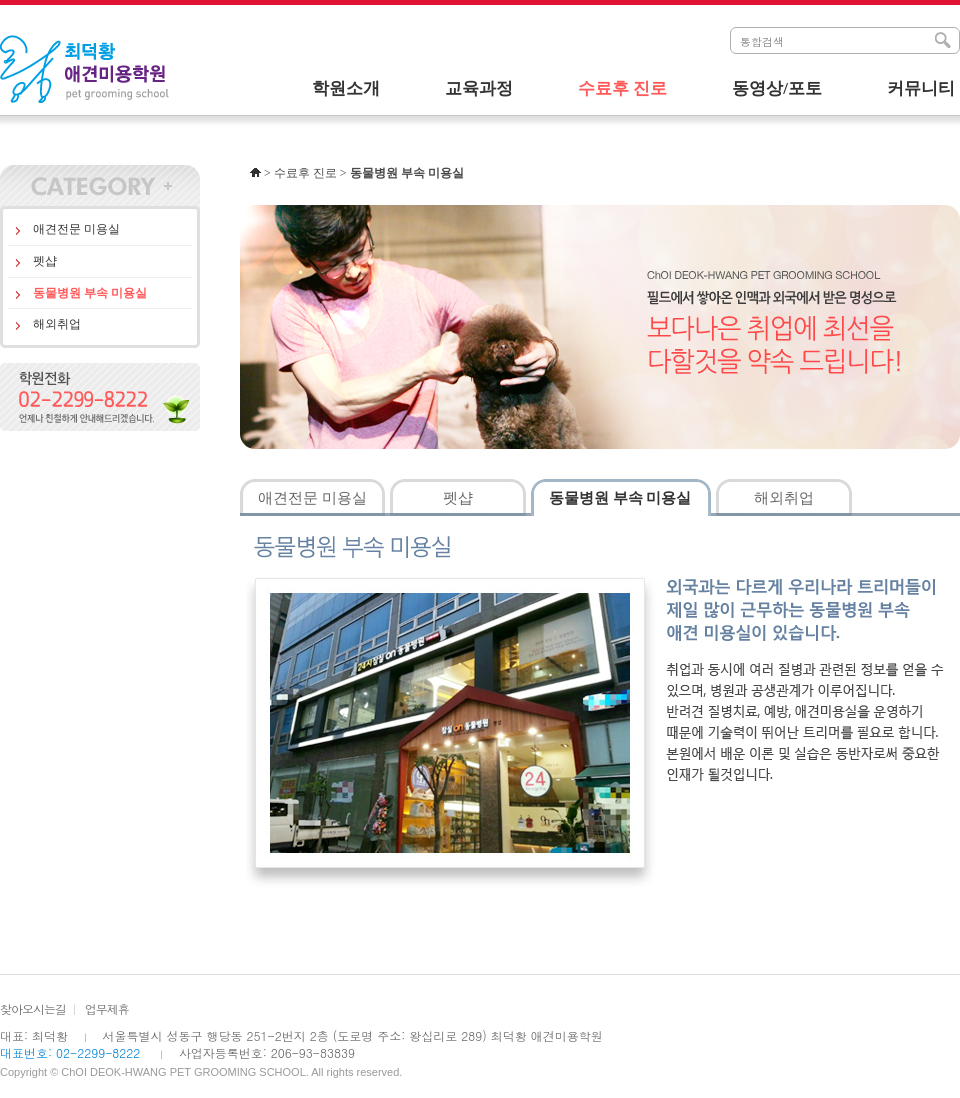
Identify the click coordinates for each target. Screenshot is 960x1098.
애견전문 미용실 (76, 229)
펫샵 (45, 261)
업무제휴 (107, 1008)
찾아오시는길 (33, 1008)
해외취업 (57, 324)
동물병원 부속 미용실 (90, 293)
